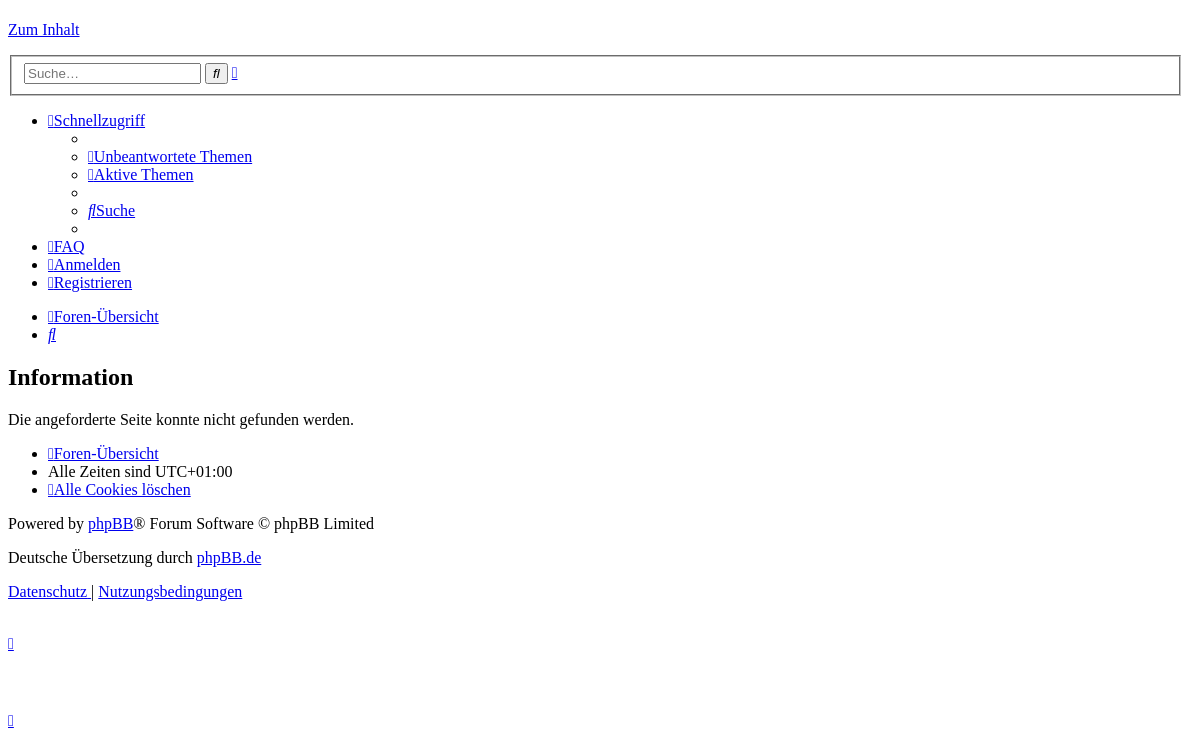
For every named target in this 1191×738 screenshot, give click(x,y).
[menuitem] (170, 156)
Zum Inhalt (44, 29)
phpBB (110, 523)
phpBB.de (229, 557)
